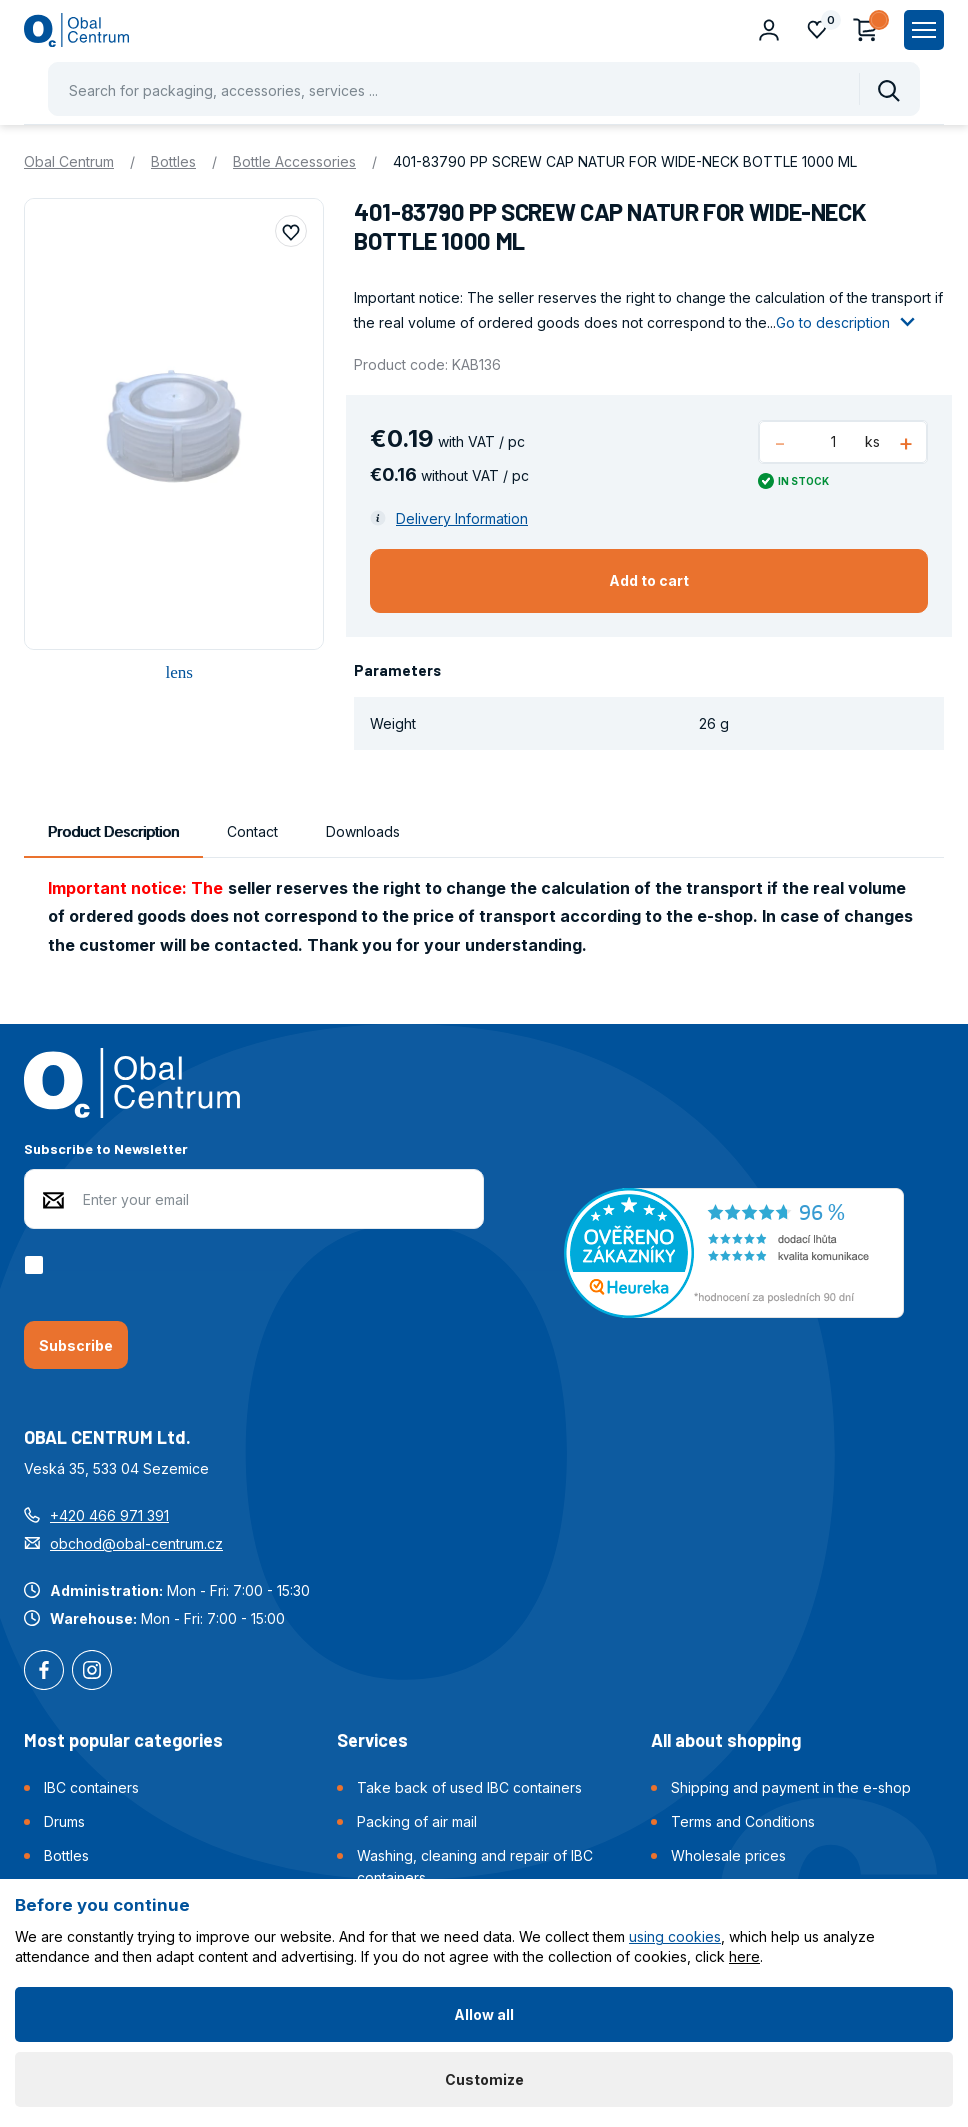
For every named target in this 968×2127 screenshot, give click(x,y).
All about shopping (726, 1740)
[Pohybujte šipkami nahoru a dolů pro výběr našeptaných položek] (484, 89)
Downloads (363, 831)
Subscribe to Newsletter (106, 1148)
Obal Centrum (69, 161)
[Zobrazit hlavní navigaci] (924, 30)
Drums (64, 1821)
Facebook (44, 1672)
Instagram (92, 1672)
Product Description (113, 831)
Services (372, 1740)
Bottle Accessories (294, 161)
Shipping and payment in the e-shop (791, 1787)
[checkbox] (37, 1265)
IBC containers (91, 1787)
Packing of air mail (417, 1821)
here (744, 1956)
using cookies (675, 1936)
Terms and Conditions (743, 1821)
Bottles (173, 161)
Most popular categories (123, 1740)
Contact (252, 831)
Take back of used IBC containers (469, 1787)
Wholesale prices (728, 1855)
